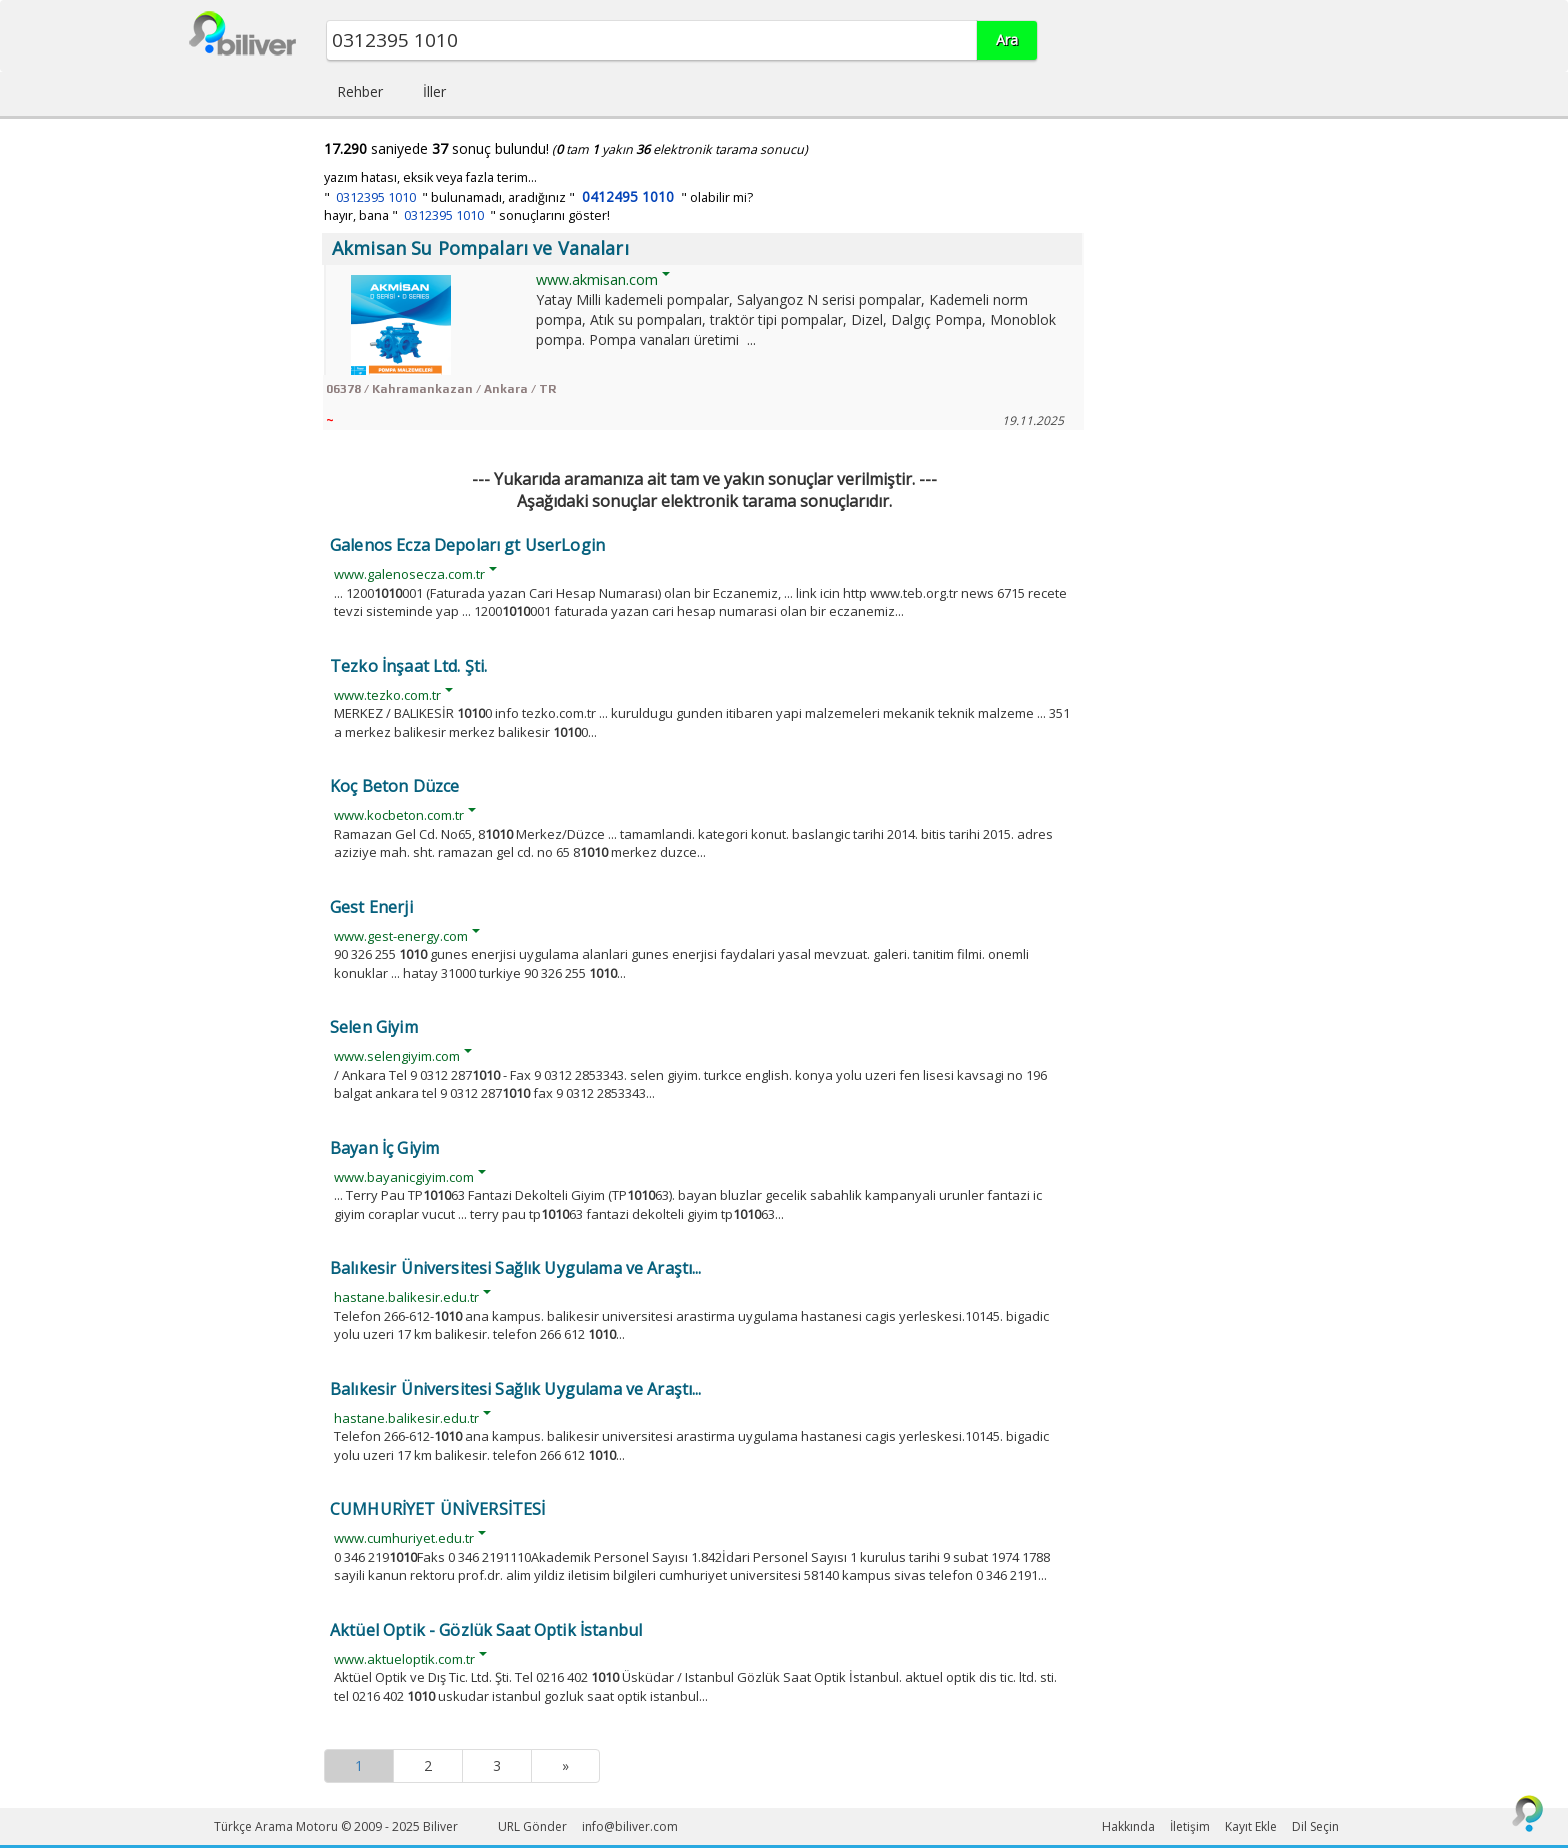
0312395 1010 (376, 197)
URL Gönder (532, 1826)
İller (434, 91)
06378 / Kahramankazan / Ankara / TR (441, 389)
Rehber (360, 91)
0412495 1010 (628, 196)
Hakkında (1128, 1826)
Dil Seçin (1315, 1826)
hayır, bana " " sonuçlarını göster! (467, 215)
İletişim (1190, 1826)
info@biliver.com (630, 1826)
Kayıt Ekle (1251, 1826)
